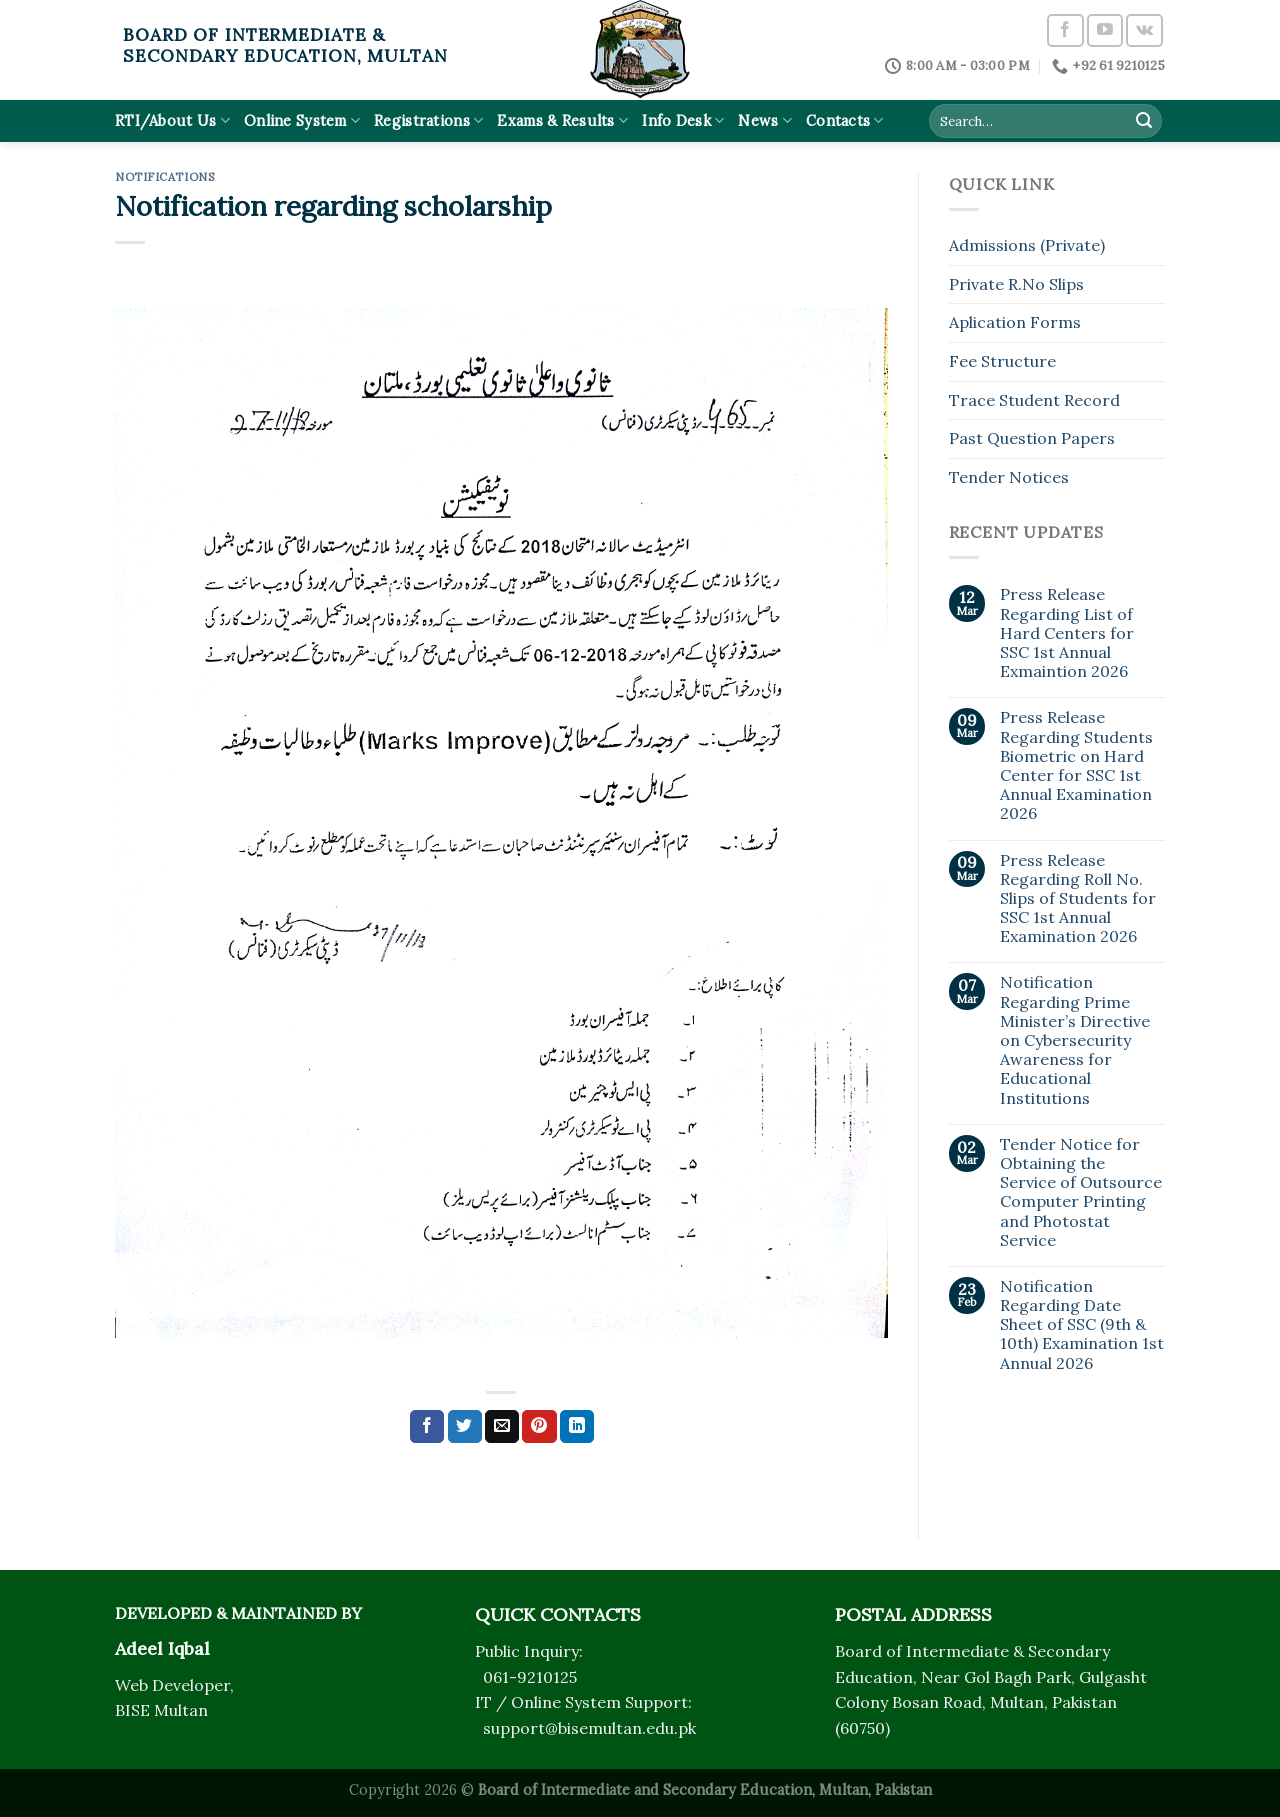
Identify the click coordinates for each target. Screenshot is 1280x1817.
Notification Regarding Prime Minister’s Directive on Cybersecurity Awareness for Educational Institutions (1075, 1040)
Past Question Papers (1032, 438)
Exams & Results (562, 120)
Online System (302, 120)
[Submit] (1144, 121)
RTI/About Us (172, 120)
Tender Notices (1009, 477)
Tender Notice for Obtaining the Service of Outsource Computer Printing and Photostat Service (1081, 1192)
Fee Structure (1002, 361)
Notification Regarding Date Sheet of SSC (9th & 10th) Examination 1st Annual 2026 (1082, 1325)
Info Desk (683, 120)
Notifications (164, 177)
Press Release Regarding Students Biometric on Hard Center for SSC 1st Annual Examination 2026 (1076, 765)
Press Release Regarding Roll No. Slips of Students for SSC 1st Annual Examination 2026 (1078, 899)
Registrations (428, 120)
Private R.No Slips (1016, 284)
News (765, 120)
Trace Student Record (1034, 400)
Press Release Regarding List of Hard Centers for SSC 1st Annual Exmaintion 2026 (1067, 633)
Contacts (845, 120)
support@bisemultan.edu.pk (589, 1728)
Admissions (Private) (1027, 245)
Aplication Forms (1015, 322)
